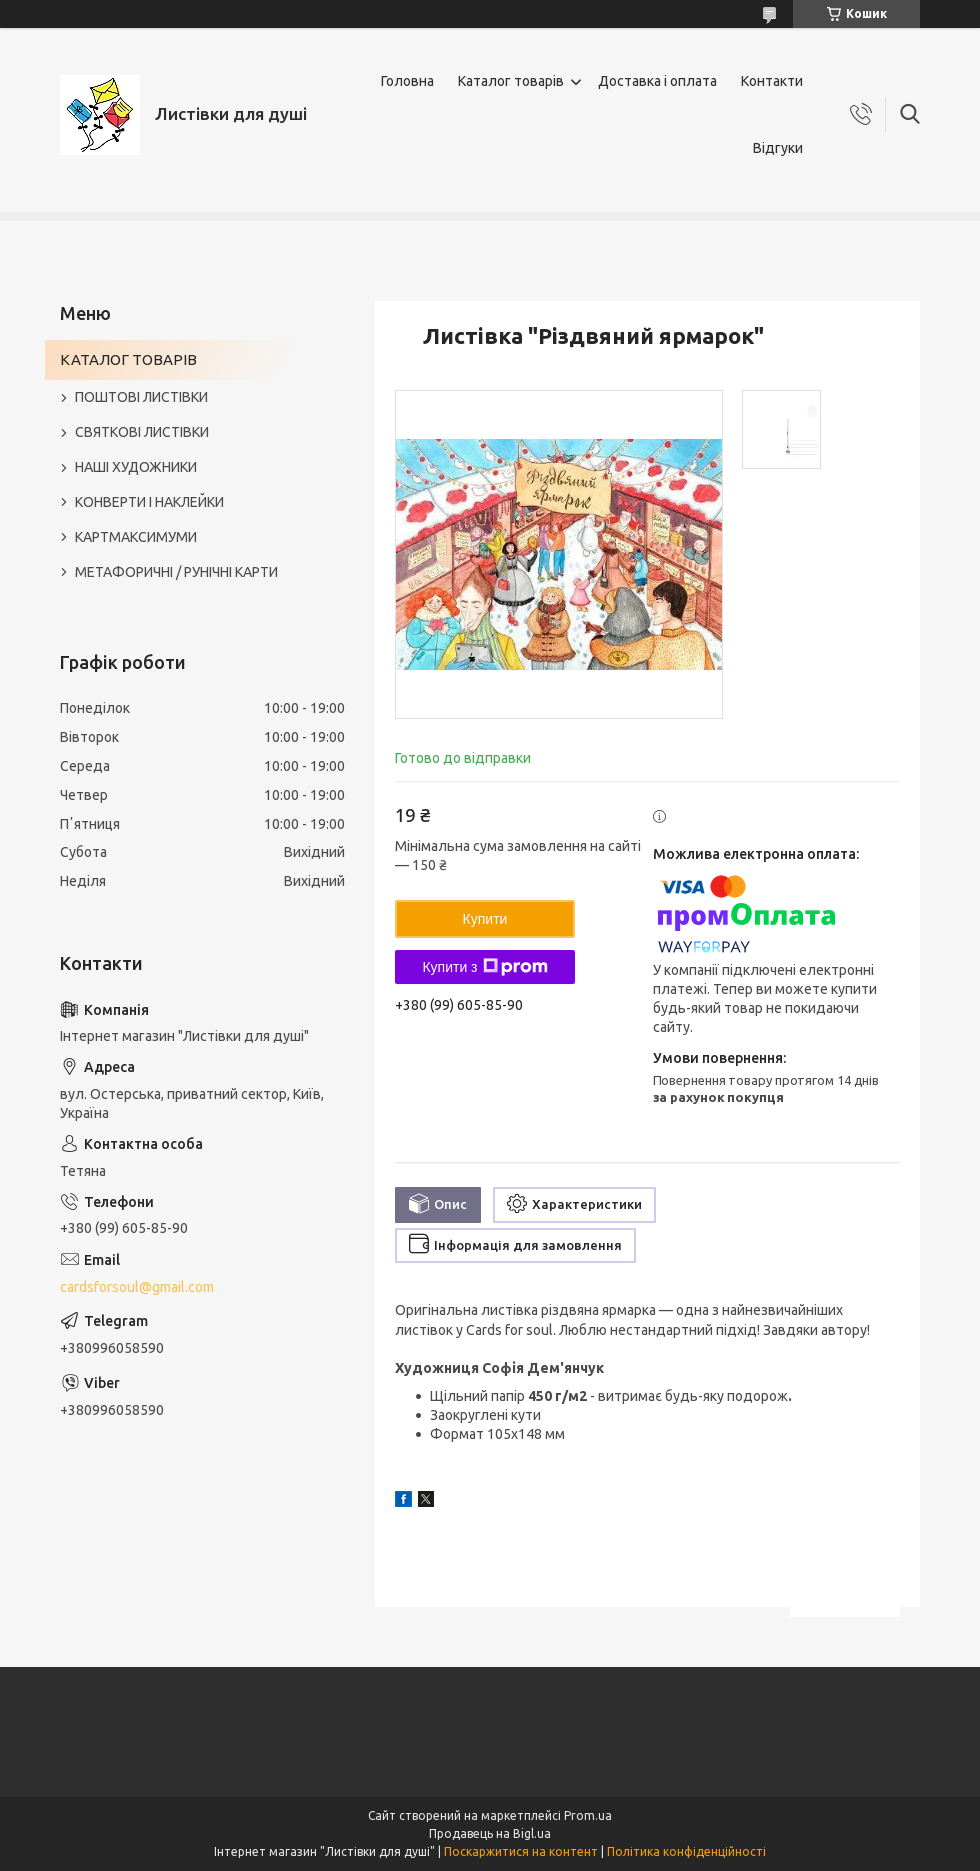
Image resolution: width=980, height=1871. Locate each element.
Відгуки (778, 148)
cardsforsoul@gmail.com (137, 1287)
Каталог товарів (511, 81)
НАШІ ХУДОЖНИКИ (136, 467)
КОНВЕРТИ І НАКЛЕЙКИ (149, 502)
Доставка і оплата (657, 81)
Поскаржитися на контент (521, 1851)
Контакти (772, 81)
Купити (485, 919)
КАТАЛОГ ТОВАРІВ (128, 359)
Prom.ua (588, 1815)
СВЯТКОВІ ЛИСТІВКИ (142, 432)
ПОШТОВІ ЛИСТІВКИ (141, 397)
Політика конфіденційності (686, 1851)
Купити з (484, 967)
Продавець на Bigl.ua (490, 1833)
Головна (407, 81)
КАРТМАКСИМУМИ (136, 537)
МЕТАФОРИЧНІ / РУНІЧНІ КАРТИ (176, 572)
